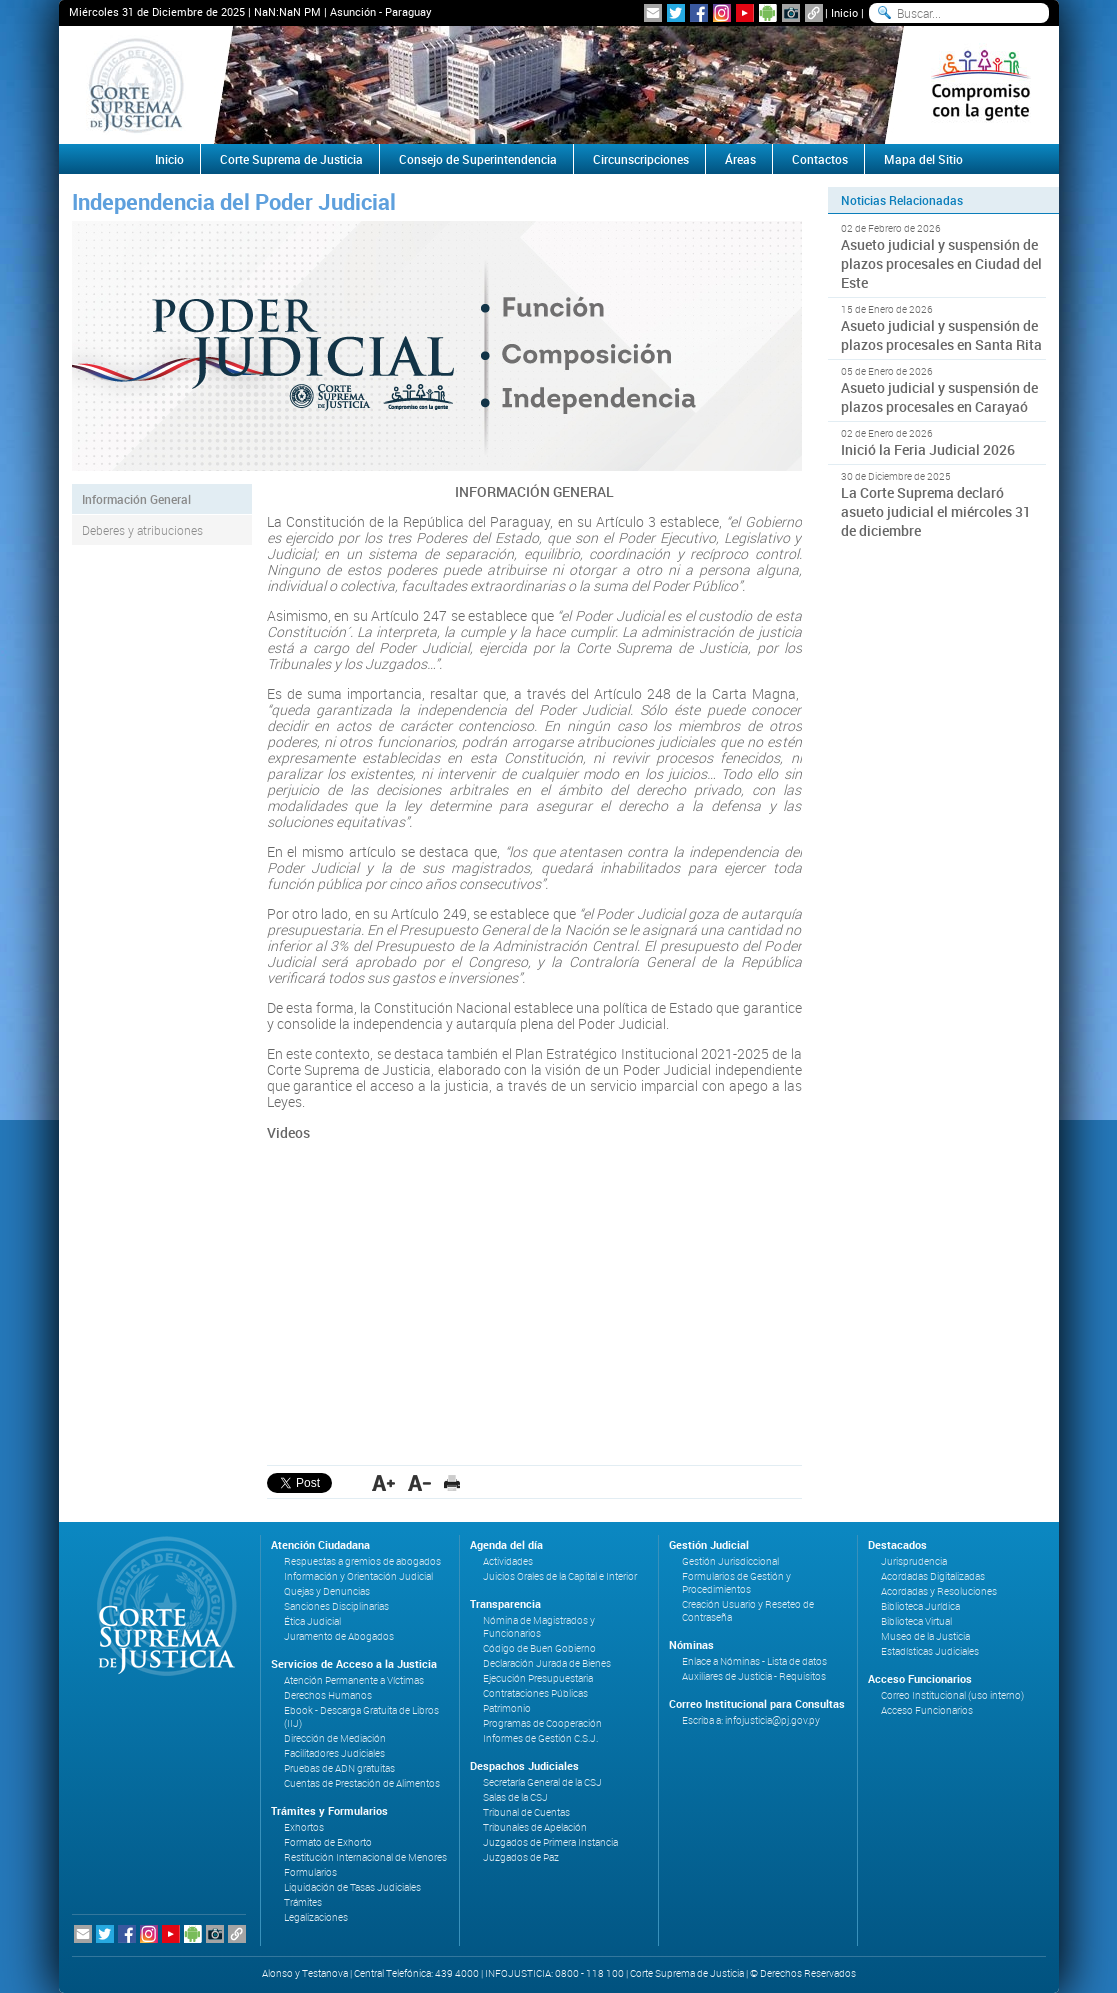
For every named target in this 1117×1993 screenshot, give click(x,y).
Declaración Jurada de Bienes (547, 1663)
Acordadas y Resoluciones (939, 1591)
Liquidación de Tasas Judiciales (352, 1887)
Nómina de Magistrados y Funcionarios (539, 1627)
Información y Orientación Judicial (358, 1576)
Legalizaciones (316, 1917)
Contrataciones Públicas (535, 1693)
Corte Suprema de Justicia (291, 159)
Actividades (508, 1561)
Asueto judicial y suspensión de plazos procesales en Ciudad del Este (941, 263)
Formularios (310, 1872)
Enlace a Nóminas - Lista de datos (754, 1661)
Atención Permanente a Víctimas (354, 1680)
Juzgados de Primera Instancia (550, 1842)
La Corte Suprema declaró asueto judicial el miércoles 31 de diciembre (936, 511)
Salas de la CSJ (515, 1797)
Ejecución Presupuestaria (538, 1678)
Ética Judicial (312, 1621)
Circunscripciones (641, 159)
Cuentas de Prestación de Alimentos (362, 1783)
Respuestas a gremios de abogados (362, 1561)
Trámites (303, 1902)
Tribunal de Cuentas (526, 1812)
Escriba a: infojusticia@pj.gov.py (751, 1720)
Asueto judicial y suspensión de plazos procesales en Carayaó (939, 397)
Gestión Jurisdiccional (730, 1561)
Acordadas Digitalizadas (933, 1576)
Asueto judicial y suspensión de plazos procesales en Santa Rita (941, 335)
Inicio (844, 12)
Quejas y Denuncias (327, 1591)
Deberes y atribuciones (142, 530)
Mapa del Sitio (923, 159)
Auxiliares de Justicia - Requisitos (754, 1676)
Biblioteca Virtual (916, 1621)
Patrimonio (507, 1708)
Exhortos (304, 1827)
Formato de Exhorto (328, 1842)
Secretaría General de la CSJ (542, 1782)
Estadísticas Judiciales (930, 1651)
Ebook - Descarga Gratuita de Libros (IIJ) (361, 1717)
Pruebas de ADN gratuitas (339, 1768)
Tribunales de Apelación (535, 1827)
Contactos (820, 159)
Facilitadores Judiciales (334, 1753)
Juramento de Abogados (339, 1636)
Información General (136, 499)
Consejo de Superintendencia (478, 159)
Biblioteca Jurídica (920, 1606)
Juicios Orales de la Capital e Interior (560, 1576)
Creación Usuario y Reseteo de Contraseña (748, 1611)
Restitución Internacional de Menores (365, 1857)
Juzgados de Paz (521, 1857)
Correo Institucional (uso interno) (952, 1695)
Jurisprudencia (914, 1561)
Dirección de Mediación (335, 1738)
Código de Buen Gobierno (539, 1648)
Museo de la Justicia (925, 1636)
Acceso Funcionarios (927, 1710)
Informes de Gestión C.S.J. (540, 1738)
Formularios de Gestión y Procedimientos (736, 1583)
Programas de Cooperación (542, 1723)
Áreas (740, 159)
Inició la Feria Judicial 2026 (928, 449)
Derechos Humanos (328, 1695)
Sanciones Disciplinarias (336, 1606)
